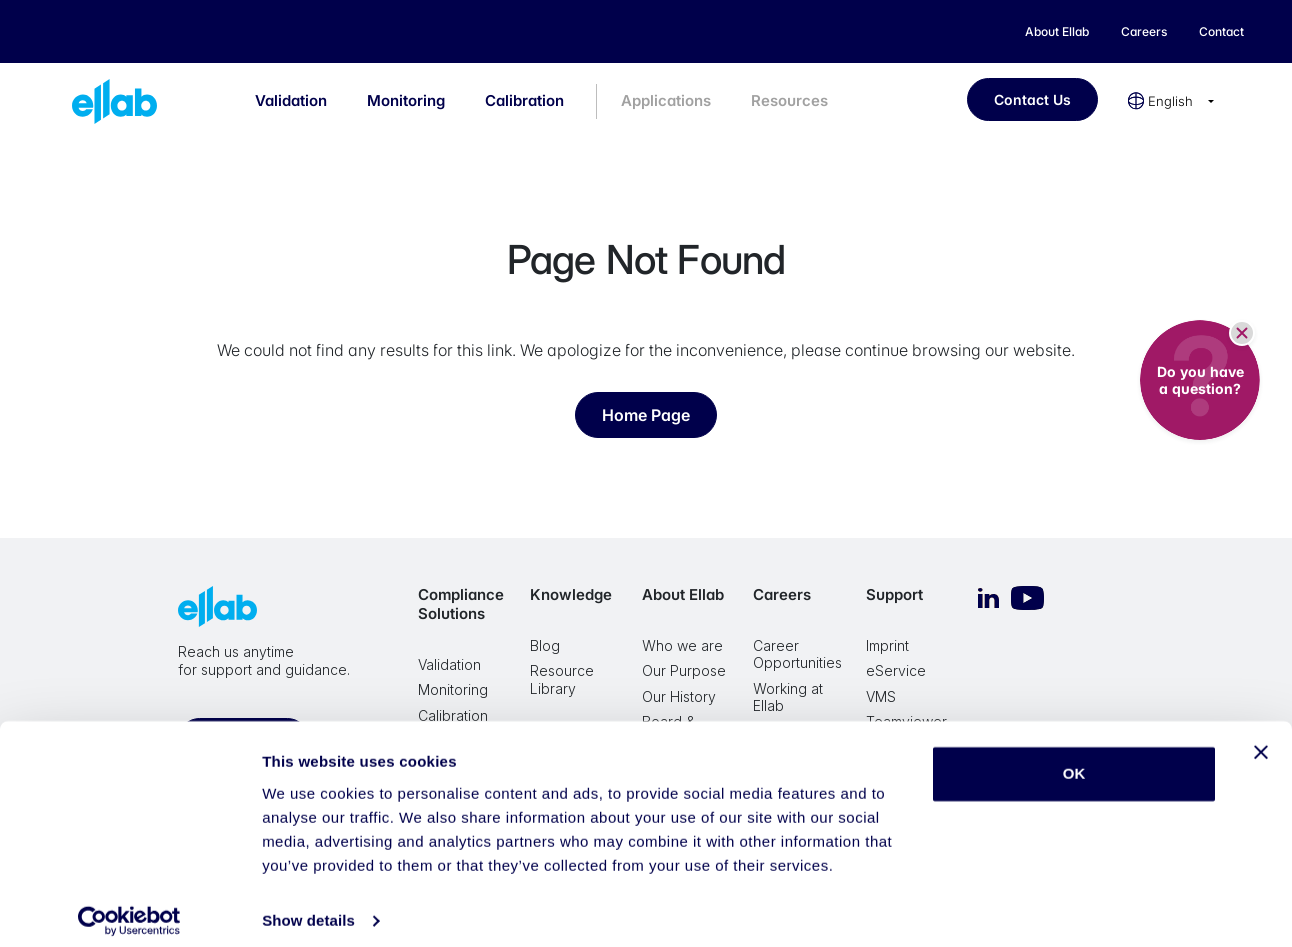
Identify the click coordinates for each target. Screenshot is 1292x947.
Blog (545, 645)
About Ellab (683, 594)
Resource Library (562, 679)
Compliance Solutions (461, 604)
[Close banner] (1261, 739)
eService (896, 670)
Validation (291, 100)
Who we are (682, 645)
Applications (666, 100)
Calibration (524, 100)
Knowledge (571, 594)
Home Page (646, 415)
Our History (679, 696)
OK (1074, 760)
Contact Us (1032, 99)
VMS (881, 696)
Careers (782, 594)
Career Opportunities (797, 654)
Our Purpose (684, 670)
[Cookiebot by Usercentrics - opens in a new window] (129, 908)
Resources (789, 100)
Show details (308, 907)
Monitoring (406, 100)
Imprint (887, 645)
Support (894, 594)
